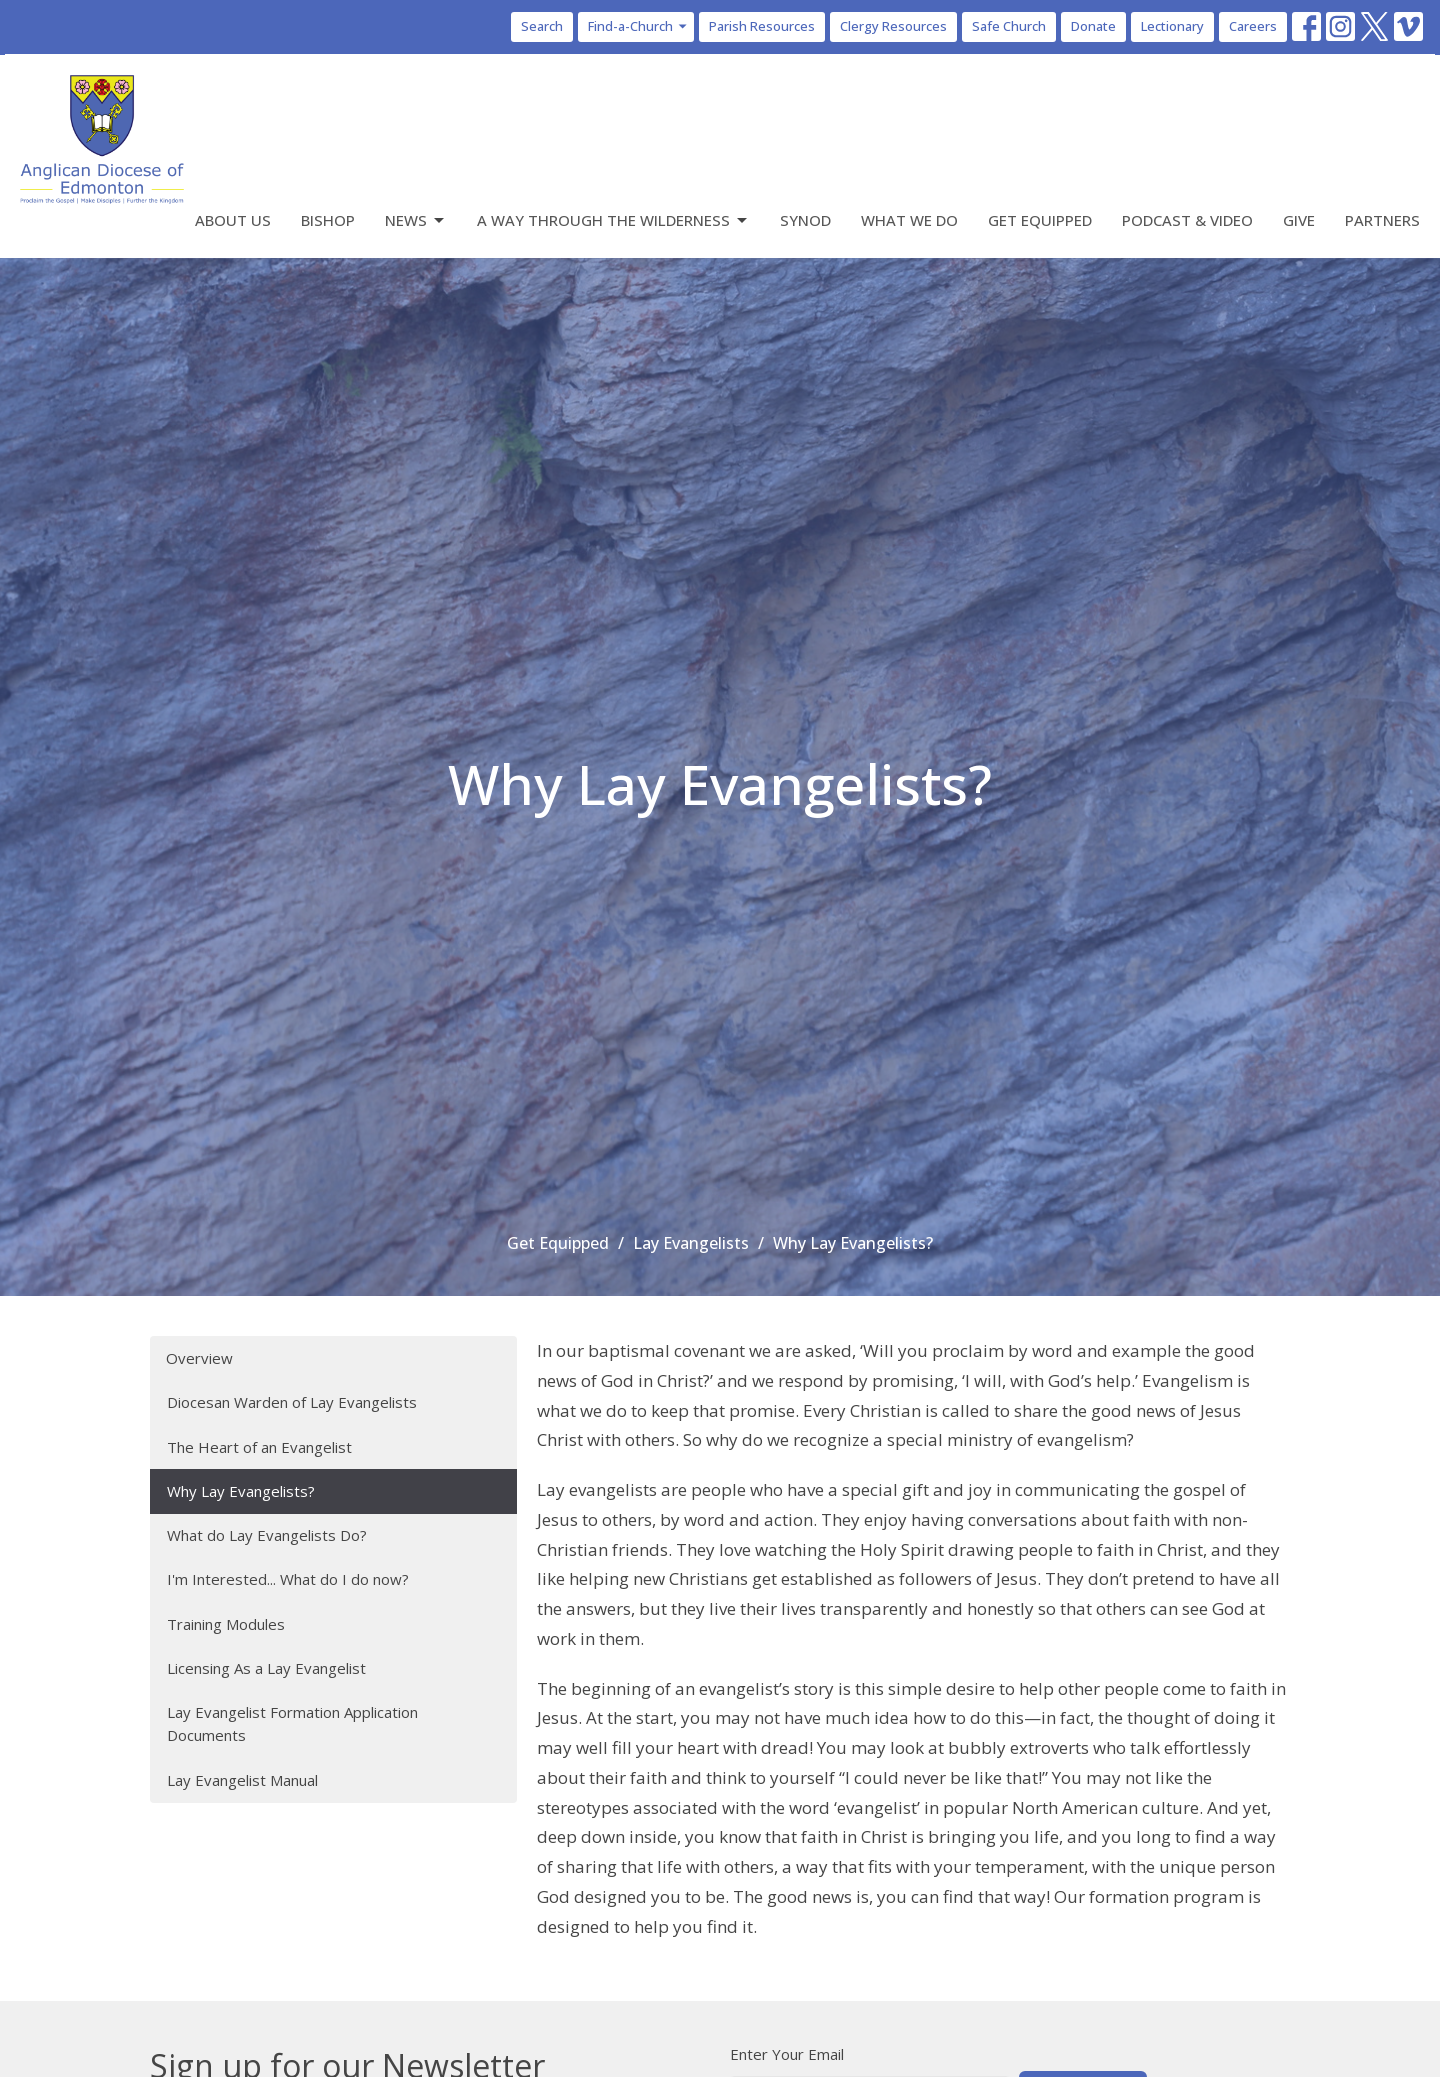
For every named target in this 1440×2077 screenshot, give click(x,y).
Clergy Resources (893, 26)
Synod (805, 220)
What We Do (909, 220)
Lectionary (1172, 26)
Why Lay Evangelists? (241, 1491)
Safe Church (1009, 26)
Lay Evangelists (691, 1243)
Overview (199, 1358)
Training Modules (226, 1624)
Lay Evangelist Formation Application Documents (292, 1723)
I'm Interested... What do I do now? (288, 1579)
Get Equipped (1040, 220)
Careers (1253, 26)
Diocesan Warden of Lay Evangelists (292, 1402)
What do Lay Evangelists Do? (267, 1535)
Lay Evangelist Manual (242, 1780)
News (416, 220)
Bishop (328, 220)
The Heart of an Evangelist (259, 1447)
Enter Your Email (787, 2054)
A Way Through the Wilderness (613, 220)
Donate (1093, 26)
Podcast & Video (1187, 220)
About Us (233, 220)
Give (1299, 220)
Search (542, 26)
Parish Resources (762, 26)
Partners (1382, 220)
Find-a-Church (638, 26)
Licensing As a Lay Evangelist (266, 1668)
